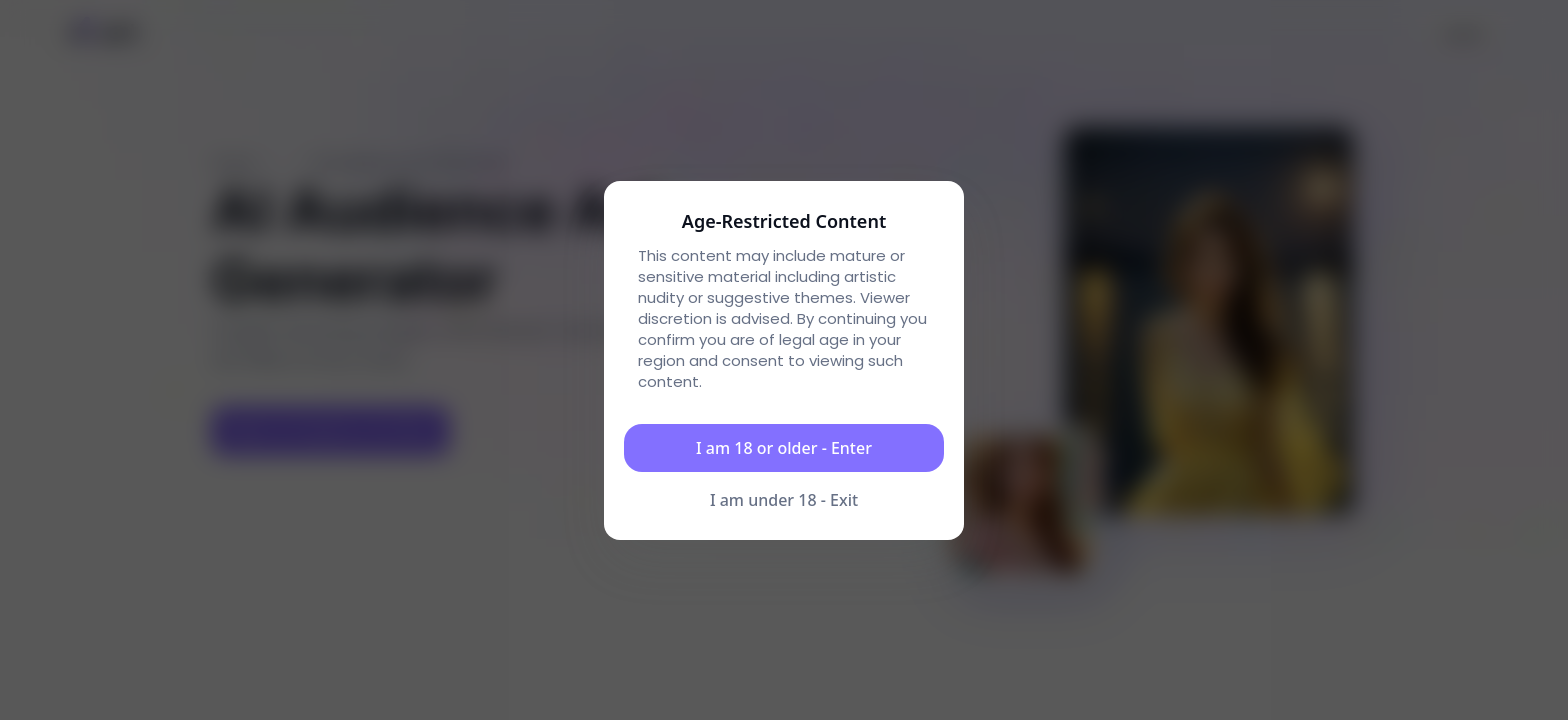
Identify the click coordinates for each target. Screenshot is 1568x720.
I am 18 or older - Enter (784, 448)
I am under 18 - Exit (784, 500)
